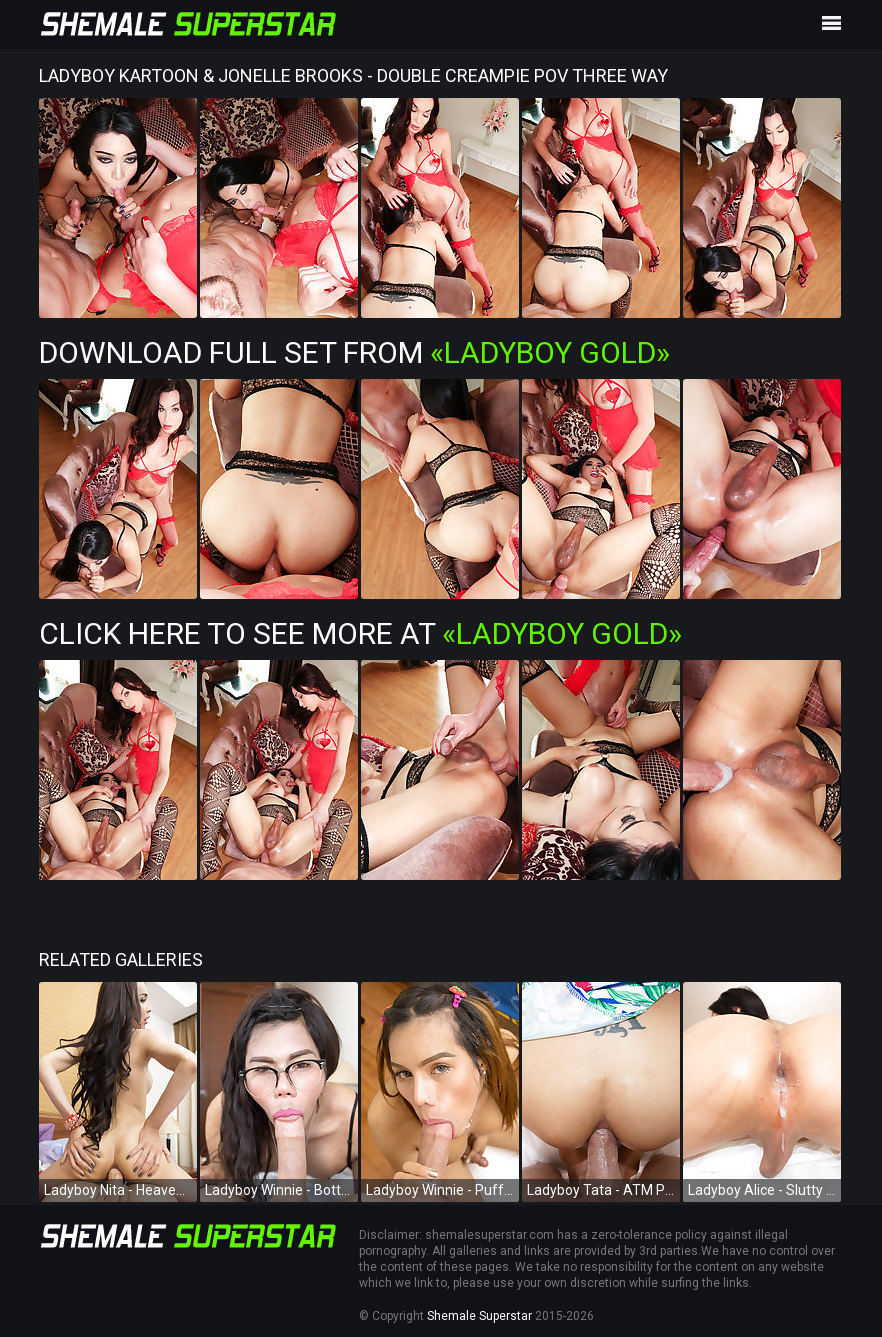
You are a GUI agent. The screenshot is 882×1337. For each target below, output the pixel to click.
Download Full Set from (354, 352)
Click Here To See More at (360, 633)
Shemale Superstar (479, 1316)
